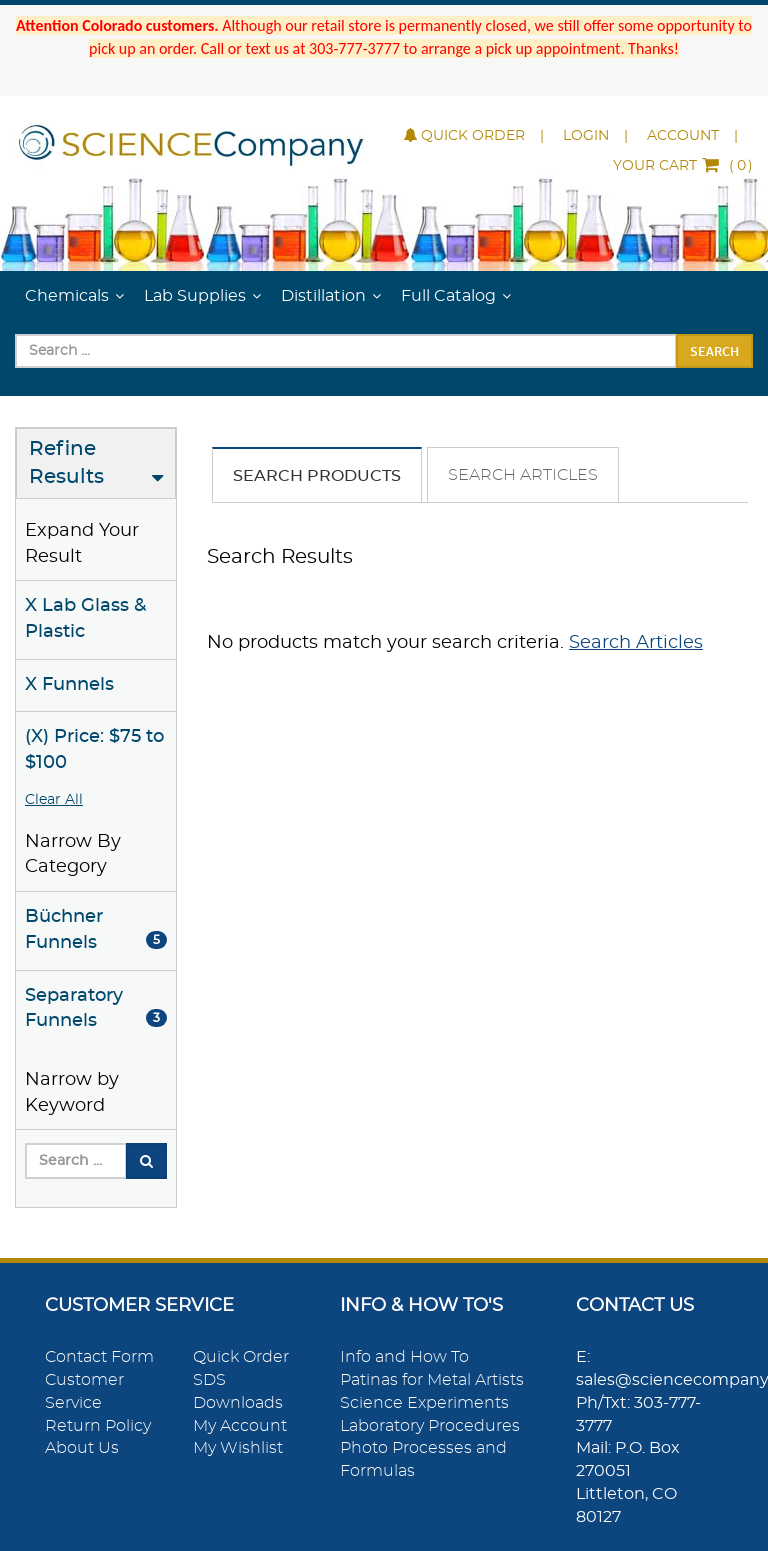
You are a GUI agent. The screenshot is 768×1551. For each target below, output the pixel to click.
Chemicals (67, 296)
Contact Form (99, 1357)
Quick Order (464, 136)
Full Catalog (448, 296)
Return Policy (98, 1426)
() (683, 166)
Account (683, 136)
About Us (82, 1448)
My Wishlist (238, 1448)
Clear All (54, 800)
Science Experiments (424, 1403)
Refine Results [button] (66, 463)
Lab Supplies (195, 296)
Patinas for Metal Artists (432, 1380)
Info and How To (404, 1357)
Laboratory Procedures (430, 1426)
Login (586, 136)
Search (714, 351)
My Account (240, 1426)
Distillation (323, 296)
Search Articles (523, 475)
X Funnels (69, 685)
